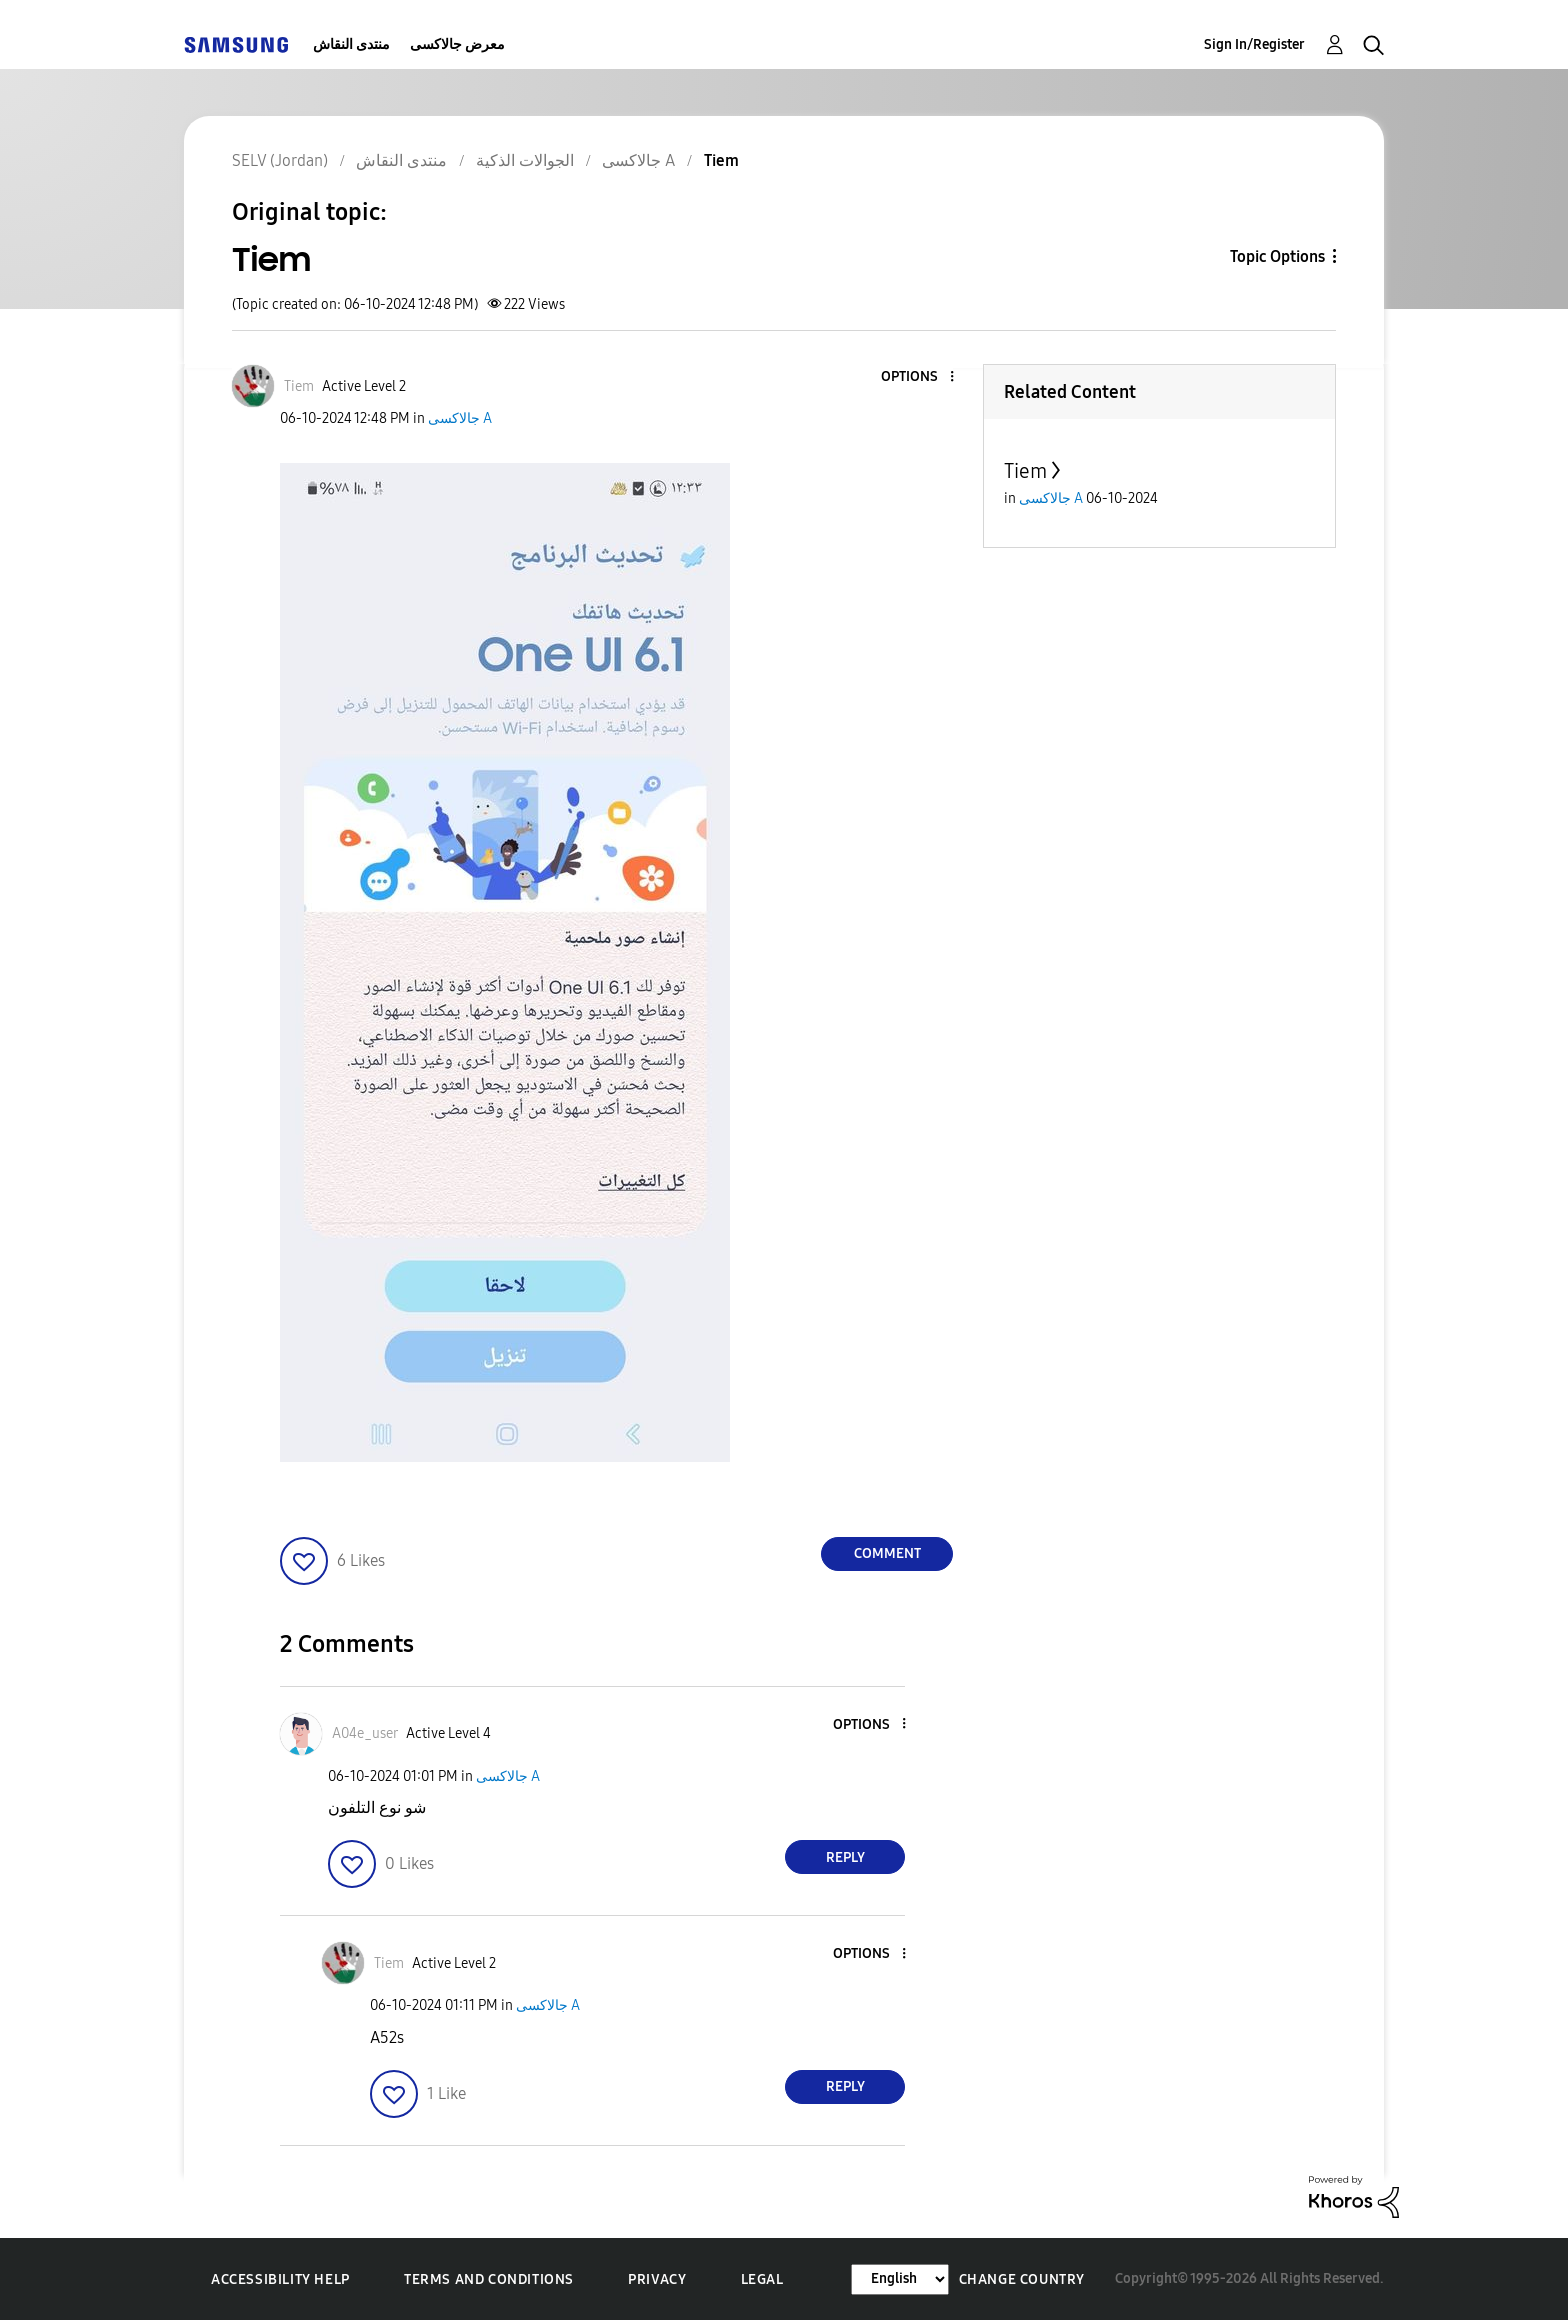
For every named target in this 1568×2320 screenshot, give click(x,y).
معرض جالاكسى (457, 44)
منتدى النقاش (351, 44)
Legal (762, 2279)
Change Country (1022, 2279)
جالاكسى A (460, 418)
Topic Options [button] (1277, 256)
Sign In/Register (1254, 44)
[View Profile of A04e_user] (365, 1733)
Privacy (657, 2279)
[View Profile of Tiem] (299, 386)
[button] (919, 377)
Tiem (1025, 471)
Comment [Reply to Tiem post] (887, 1553)
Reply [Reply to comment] (845, 1857)
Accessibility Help (280, 2279)
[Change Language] (900, 2279)
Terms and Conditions (489, 2279)
